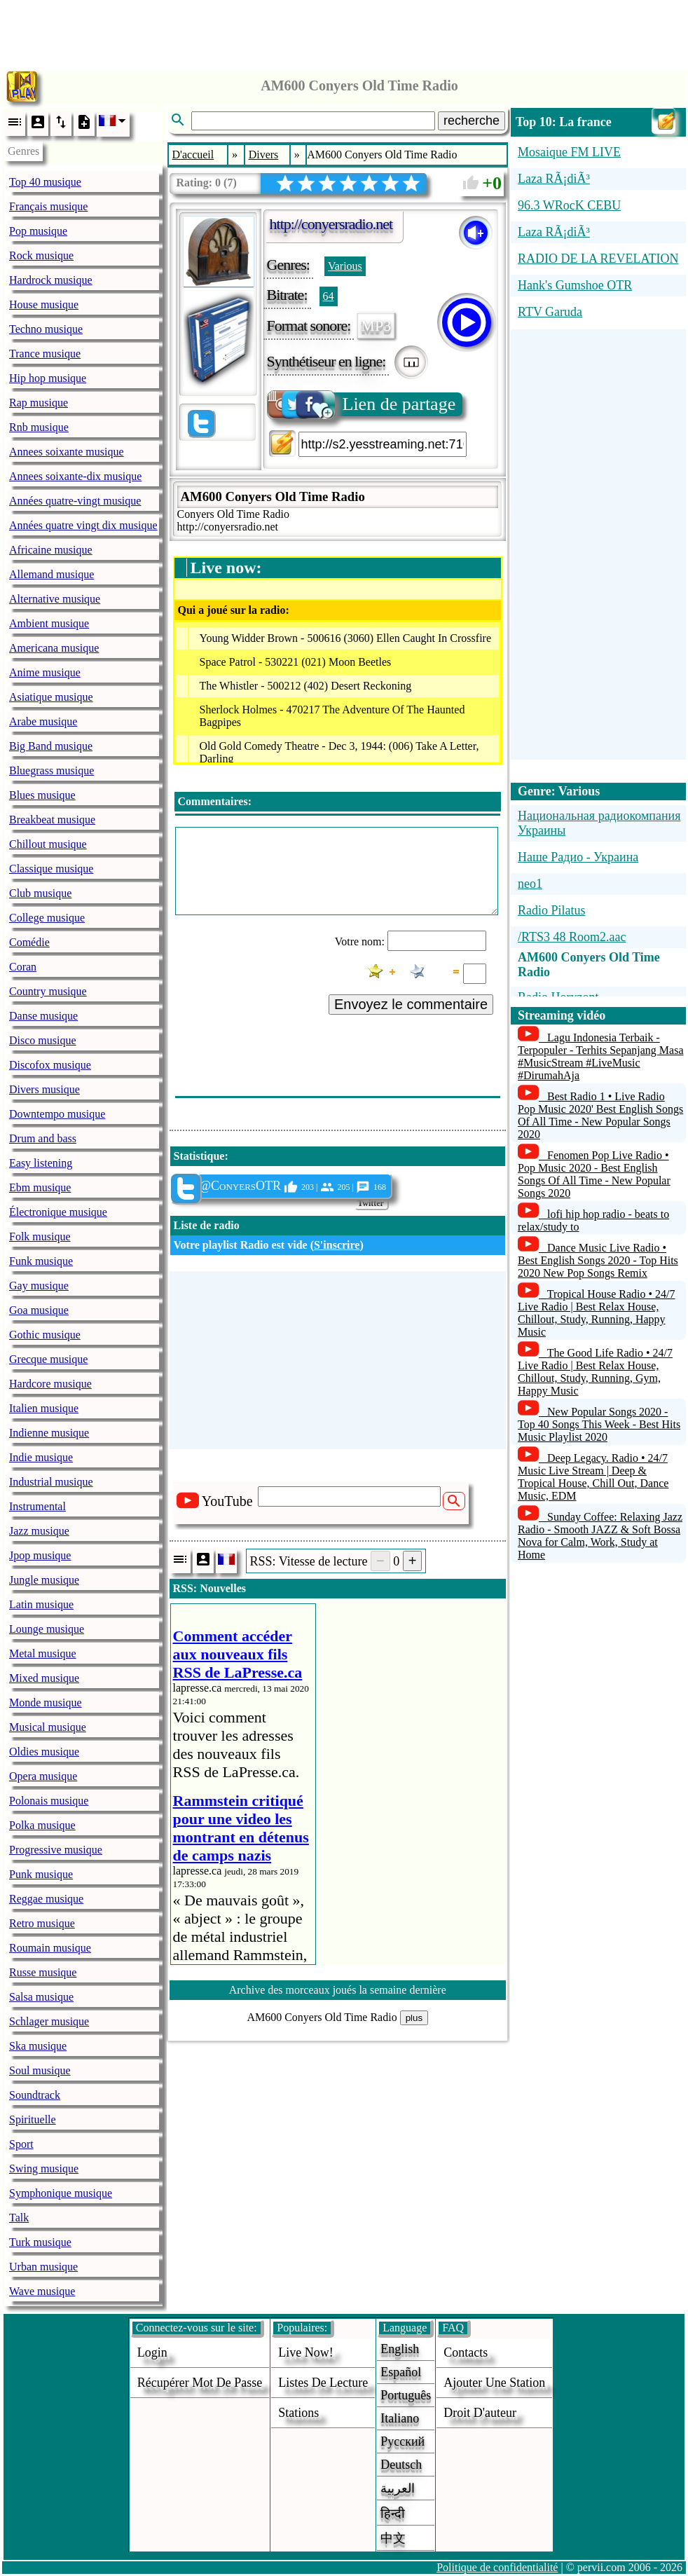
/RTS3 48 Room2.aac (572, 937)
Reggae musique (46, 1899)
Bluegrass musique (51, 770)
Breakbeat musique (52, 819)
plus (414, 2018)
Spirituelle (32, 2119)
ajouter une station (494, 2383)
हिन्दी (392, 2514)
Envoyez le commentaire (411, 1004)
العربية (397, 2488)
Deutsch (401, 2465)
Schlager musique (49, 2021)
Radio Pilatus (552, 910)
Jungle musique (44, 1580)
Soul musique (40, 2070)
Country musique (48, 991)
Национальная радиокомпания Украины (599, 823)
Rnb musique (39, 427)
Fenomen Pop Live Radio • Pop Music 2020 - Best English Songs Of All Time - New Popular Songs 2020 (594, 1174)
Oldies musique (44, 1752)
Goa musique (39, 1310)
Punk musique (41, 1874)
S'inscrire (336, 1245)
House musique (43, 304)
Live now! (305, 2352)
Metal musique (42, 1653)
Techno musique (46, 329)
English (399, 2349)
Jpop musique (40, 1555)
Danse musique (43, 1016)
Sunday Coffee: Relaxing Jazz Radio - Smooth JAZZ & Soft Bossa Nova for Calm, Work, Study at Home (600, 1536)
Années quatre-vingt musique (75, 501)
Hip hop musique (47, 378)
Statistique (199, 1156)
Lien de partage (362, 404)
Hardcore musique (50, 1384)
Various (345, 266)
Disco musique (42, 1040)
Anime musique (45, 672)
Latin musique (41, 1604)
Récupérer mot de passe (199, 2383)
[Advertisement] (344, 31)
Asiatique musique (51, 697)
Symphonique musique (60, 2193)
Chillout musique (48, 844)
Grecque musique (48, 1359)
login (152, 2352)
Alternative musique (54, 599)
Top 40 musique (45, 182)
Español (400, 2372)
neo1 (530, 884)
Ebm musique (40, 1187)
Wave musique (42, 2291)
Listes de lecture (323, 2383)
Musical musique (47, 1727)
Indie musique (41, 1457)
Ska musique (38, 2046)
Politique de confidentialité (497, 2567)
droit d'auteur (479, 2413)
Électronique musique (58, 1212)
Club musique (40, 893)
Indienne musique (49, 1433)
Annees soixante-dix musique (75, 476)
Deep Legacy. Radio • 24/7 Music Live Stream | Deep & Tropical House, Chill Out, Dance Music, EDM (593, 1477)
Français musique (48, 206)
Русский (402, 2441)
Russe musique (42, 1972)
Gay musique (39, 1286)
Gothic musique (45, 1335)
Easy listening (40, 1163)
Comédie (29, 942)
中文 (393, 2538)
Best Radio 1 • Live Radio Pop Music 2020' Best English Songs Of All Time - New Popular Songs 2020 (600, 1115)
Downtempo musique (57, 1114)
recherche (471, 121)
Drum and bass (42, 1138)
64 (328, 296)
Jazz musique (39, 1531)
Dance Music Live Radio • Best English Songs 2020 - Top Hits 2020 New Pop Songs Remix (598, 1260)
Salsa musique (41, 1997)
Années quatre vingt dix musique (83, 525)
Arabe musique (43, 721)
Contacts (465, 2352)
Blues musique (42, 795)
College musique (47, 918)
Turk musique (40, 2242)
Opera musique (43, 1776)
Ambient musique (49, 623)
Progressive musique (55, 1850)
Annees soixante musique (66, 452)
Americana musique (54, 648)
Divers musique (44, 1089)
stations (298, 2413)
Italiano (399, 2418)
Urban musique (43, 2267)
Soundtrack (34, 2095)
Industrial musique (51, 1482)
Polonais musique (48, 1801)
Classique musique (51, 869)
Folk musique (40, 1236)
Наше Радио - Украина (578, 857)
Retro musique (42, 1923)
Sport (21, 2144)
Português (405, 2395)
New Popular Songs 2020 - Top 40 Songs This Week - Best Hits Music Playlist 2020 (599, 1424)
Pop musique (38, 231)
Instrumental (37, 1506)
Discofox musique (50, 1065)
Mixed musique (44, 1678)
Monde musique (45, 1702)
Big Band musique (50, 746)
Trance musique (45, 353)
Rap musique (38, 403)
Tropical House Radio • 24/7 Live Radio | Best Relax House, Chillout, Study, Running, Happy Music (596, 1313)
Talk (19, 2218)
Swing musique (43, 2168)
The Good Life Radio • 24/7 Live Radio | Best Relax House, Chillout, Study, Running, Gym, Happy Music (595, 1372)
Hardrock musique (50, 280)
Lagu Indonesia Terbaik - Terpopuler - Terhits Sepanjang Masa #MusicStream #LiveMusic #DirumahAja (601, 1056)
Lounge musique (46, 1629)
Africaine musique (50, 550)
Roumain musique (50, 1948)
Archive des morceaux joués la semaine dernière (337, 1990)
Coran (22, 967)
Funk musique (41, 1261)
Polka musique (42, 1825)
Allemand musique (51, 574)
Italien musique (43, 1408)
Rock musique (41, 255)
